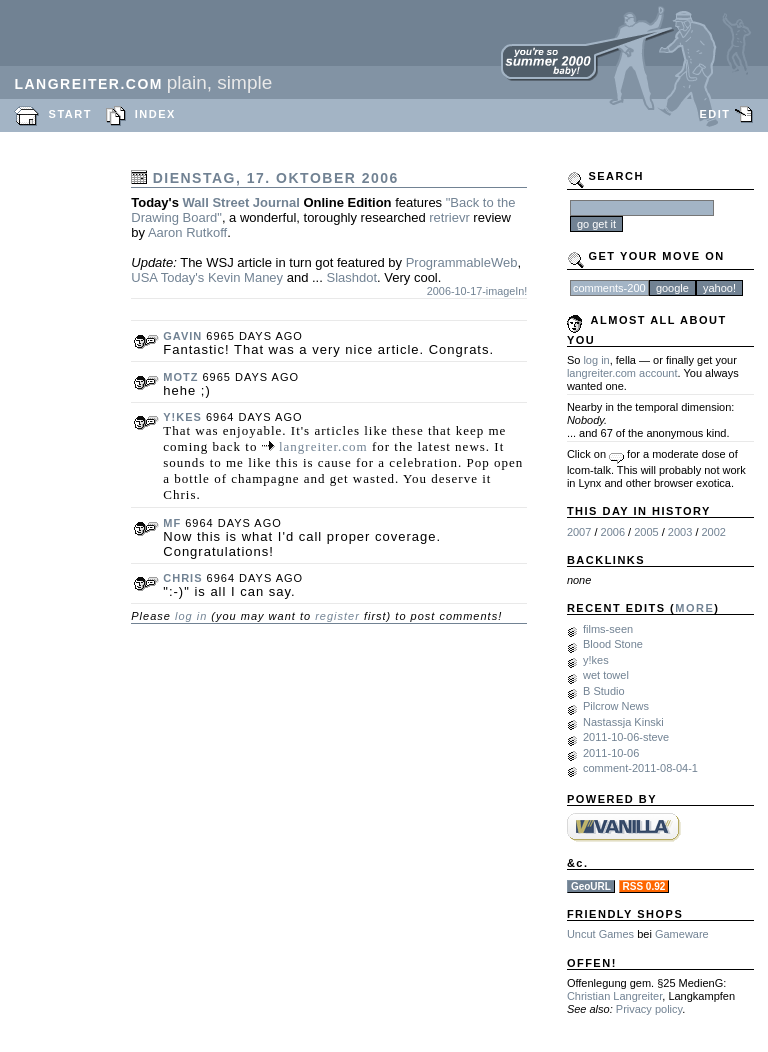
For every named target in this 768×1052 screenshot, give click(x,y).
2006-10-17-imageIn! (477, 291)
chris (182, 578)
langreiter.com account (622, 373)
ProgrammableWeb (462, 262)
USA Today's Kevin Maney (207, 277)
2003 (680, 532)
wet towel (606, 675)
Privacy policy (649, 1009)
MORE (694, 608)
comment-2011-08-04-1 (640, 768)
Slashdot (351, 277)
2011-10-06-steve (626, 737)
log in (191, 616)
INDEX (155, 114)
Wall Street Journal (241, 202)
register (337, 616)
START (70, 114)
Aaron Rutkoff (187, 232)
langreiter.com (323, 446)
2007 (579, 532)
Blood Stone (613, 644)
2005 (646, 532)
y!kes (182, 417)
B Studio (604, 691)
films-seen (608, 629)
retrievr (449, 217)
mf (172, 523)
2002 (714, 532)
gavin (182, 336)
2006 (613, 532)
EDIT (714, 114)
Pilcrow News (616, 706)
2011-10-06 (611, 753)
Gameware (682, 934)
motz (180, 377)
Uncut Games (600, 934)
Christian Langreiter (614, 996)
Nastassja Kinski (623, 722)
